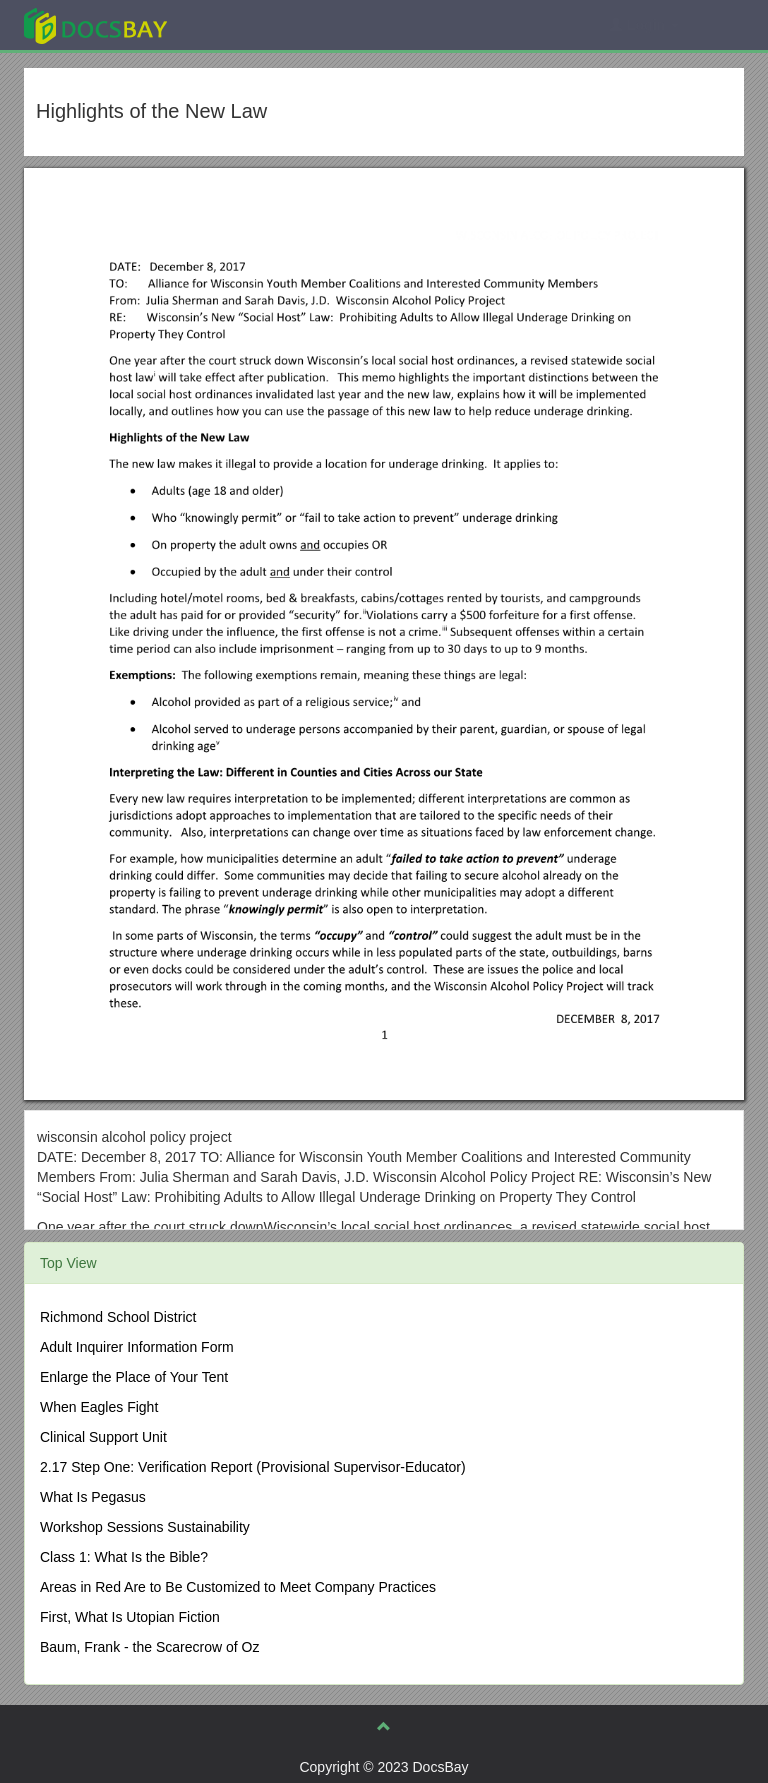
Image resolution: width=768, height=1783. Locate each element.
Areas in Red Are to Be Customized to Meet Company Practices (238, 1587)
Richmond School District (118, 1317)
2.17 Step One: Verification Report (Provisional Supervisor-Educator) (253, 1467)
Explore (245, 24)
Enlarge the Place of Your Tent (134, 1377)
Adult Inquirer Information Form (137, 1347)
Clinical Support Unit (103, 1437)
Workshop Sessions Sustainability (145, 1527)
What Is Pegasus (93, 1497)
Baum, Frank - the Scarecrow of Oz (149, 1647)
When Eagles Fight (99, 1407)
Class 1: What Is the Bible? (124, 1557)
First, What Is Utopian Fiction (130, 1617)
